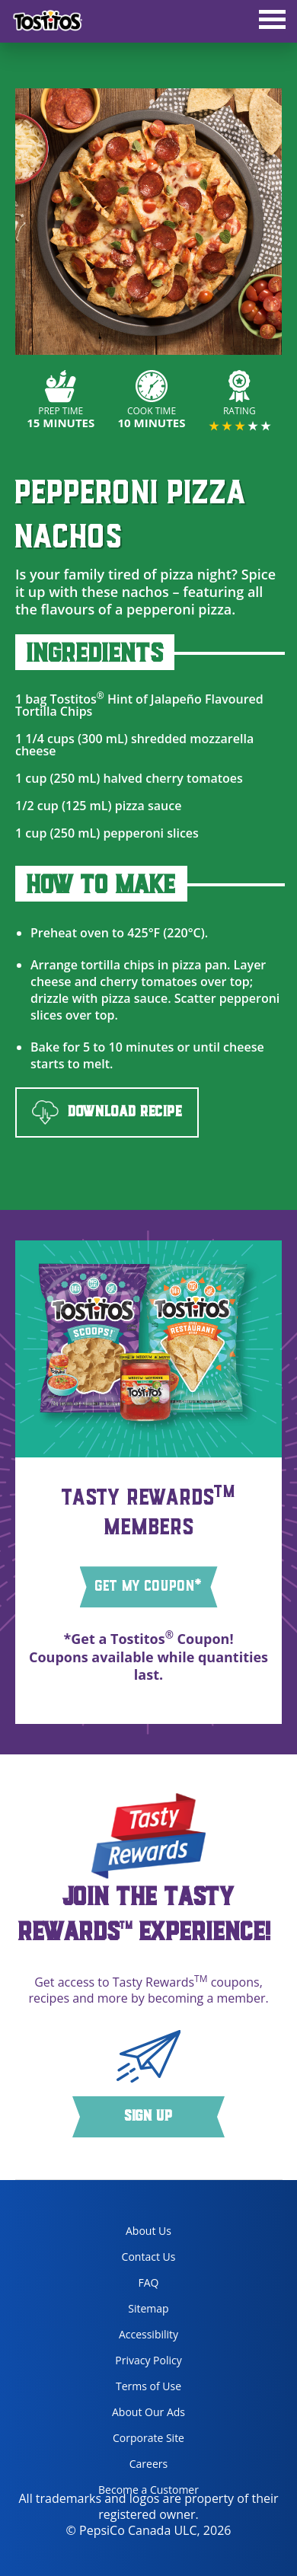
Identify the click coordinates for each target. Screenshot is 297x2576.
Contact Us (149, 2256)
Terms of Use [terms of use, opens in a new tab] (134, 2389)
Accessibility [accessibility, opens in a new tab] (132, 2337)
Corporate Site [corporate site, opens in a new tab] (135, 2441)
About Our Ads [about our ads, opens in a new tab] (136, 2415)
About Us (148, 2230)
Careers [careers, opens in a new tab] (127, 2466)
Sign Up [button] (148, 2116)
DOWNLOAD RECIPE (107, 1112)
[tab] (272, 21)
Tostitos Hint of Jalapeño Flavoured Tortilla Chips (139, 705)
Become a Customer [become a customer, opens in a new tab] (143, 2492)
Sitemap (148, 2308)
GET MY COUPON (149, 1586)
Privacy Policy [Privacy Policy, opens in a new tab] (134, 2363)
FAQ (149, 2282)
